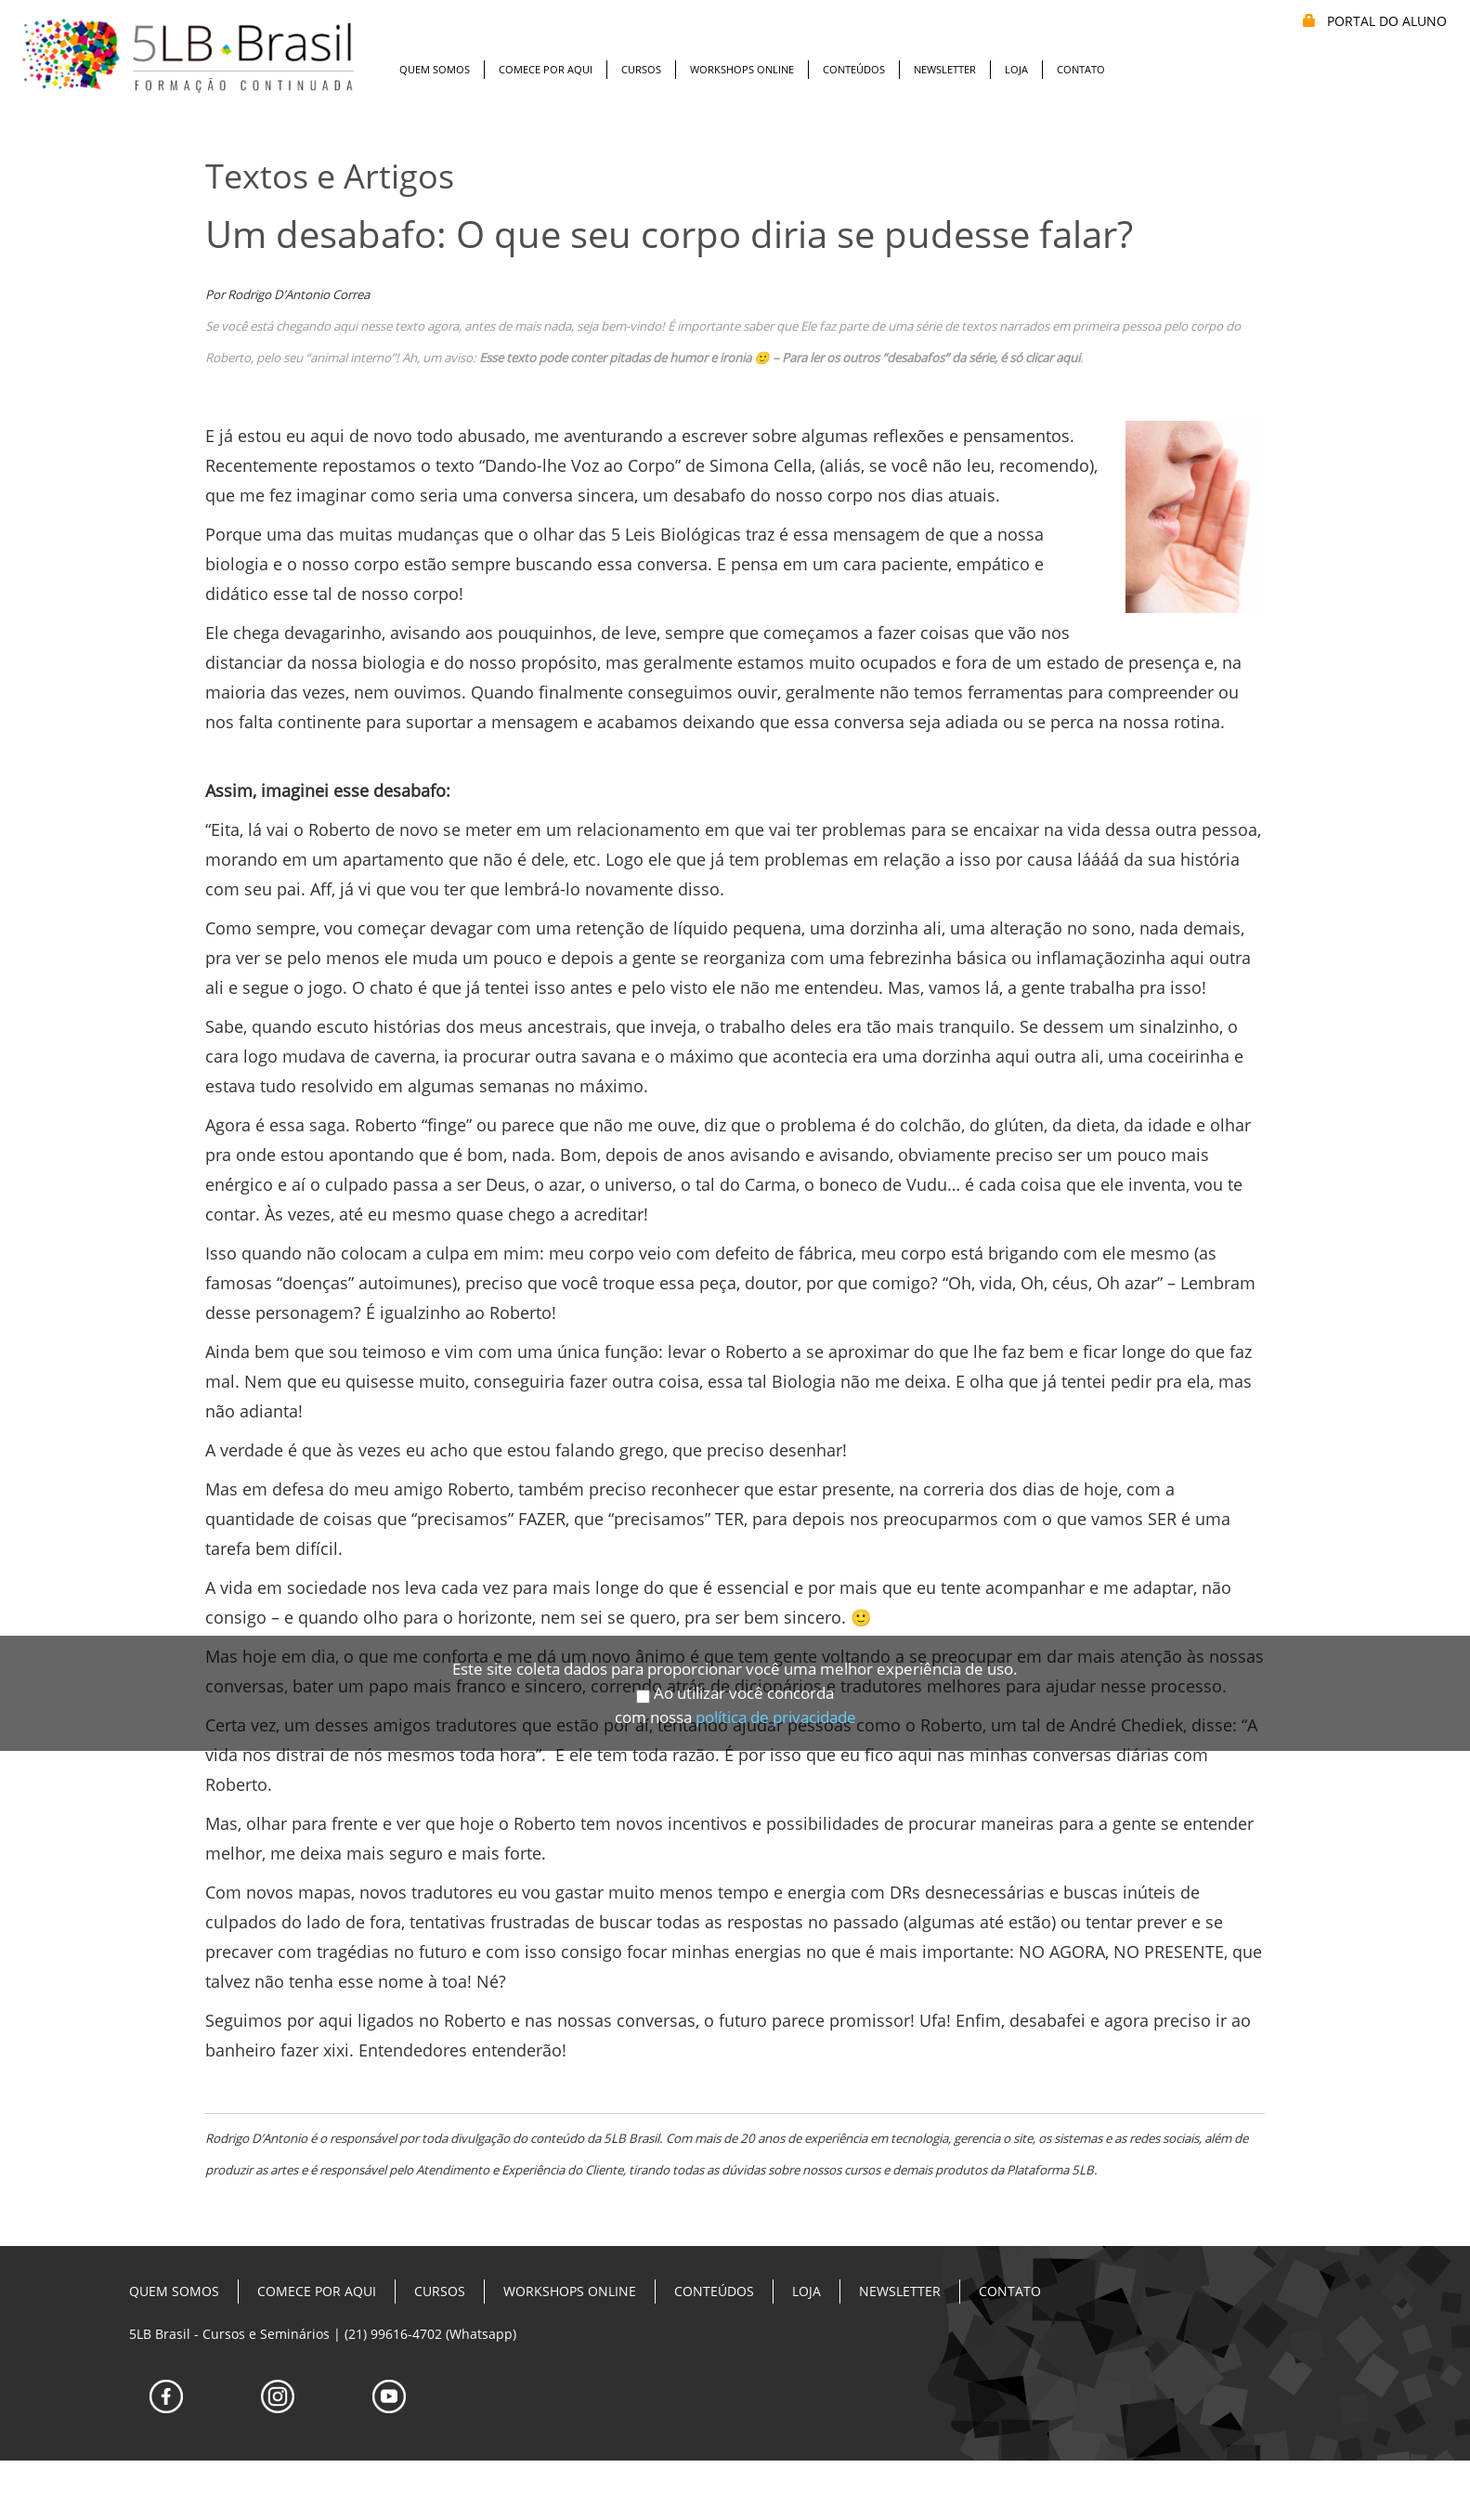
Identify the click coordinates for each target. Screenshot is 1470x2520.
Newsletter (945, 69)
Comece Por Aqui (545, 69)
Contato (1081, 69)
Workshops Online (742, 69)
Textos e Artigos (329, 176)
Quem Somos (434, 69)
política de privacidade (776, 1643)
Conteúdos (854, 69)
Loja (1016, 69)
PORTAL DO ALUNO (1375, 21)
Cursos (641, 69)
